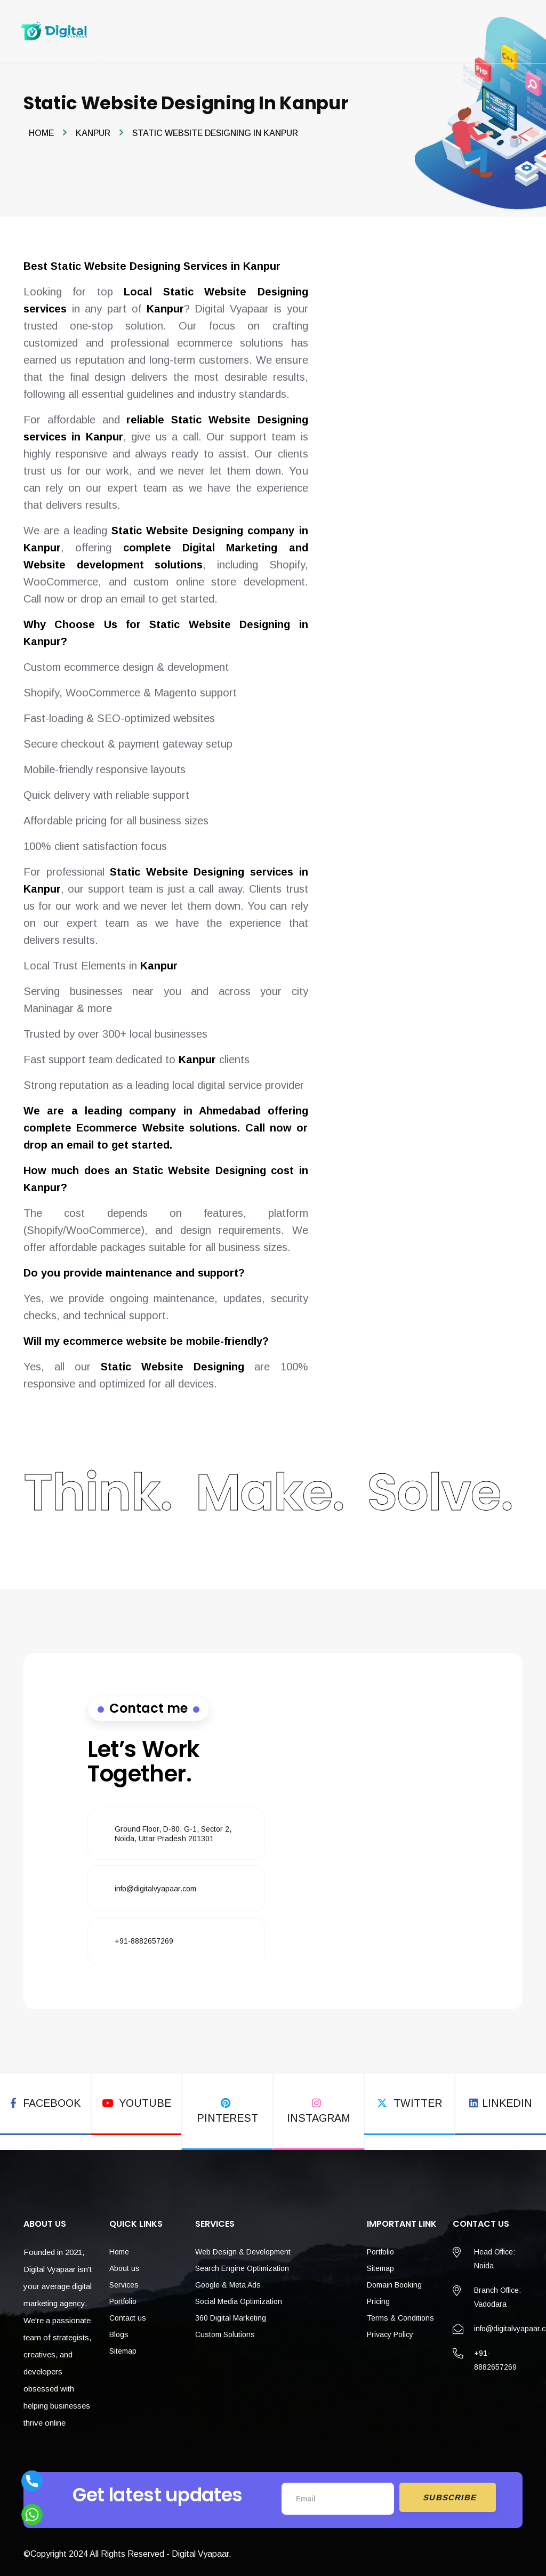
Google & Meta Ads (228, 2280)
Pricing (378, 2296)
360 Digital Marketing (230, 2313)
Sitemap (122, 2346)
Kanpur (93, 134)
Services (124, 2280)
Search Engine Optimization (242, 2263)
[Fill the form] (370, 1825)
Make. (269, 1493)
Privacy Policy (390, 2329)
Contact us (127, 2313)
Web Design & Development (243, 2247)
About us (124, 2263)
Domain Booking (394, 2280)
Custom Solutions (225, 2329)
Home (41, 134)
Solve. (440, 1493)
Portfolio (122, 2296)
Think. (97, 1493)
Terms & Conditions (400, 2313)
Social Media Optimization (238, 2296)
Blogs (119, 2329)
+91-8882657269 (144, 1941)
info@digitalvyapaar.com (155, 1889)
